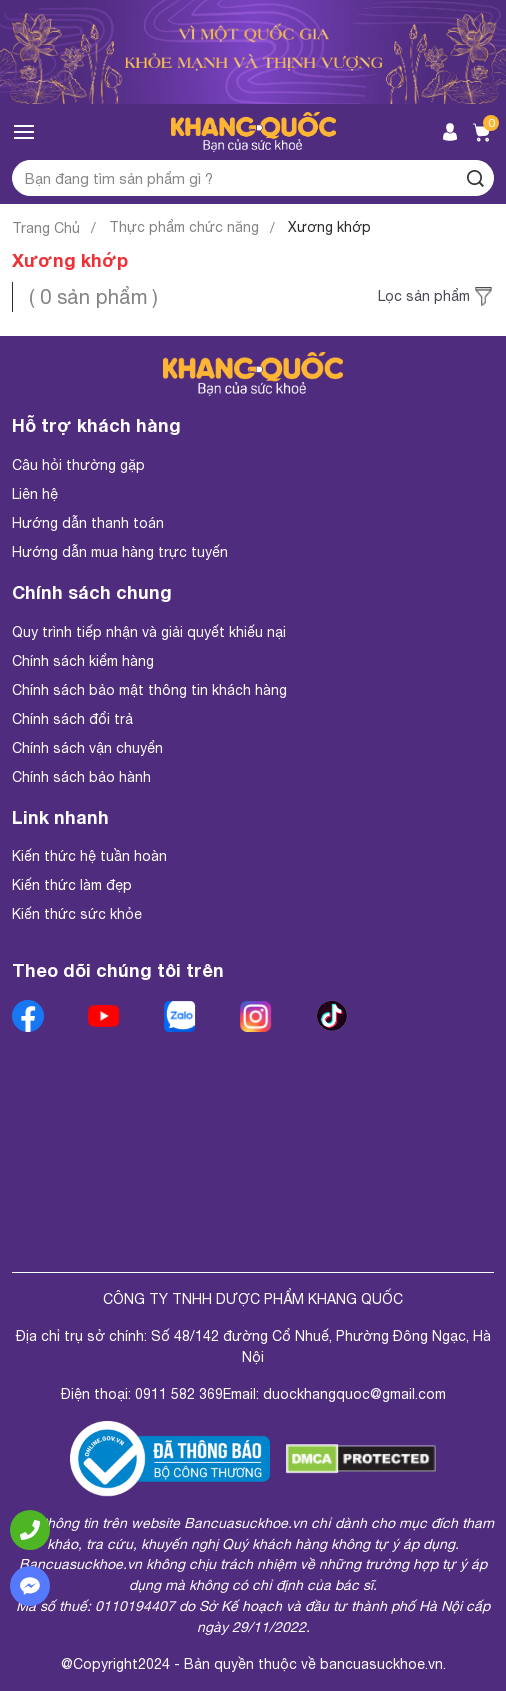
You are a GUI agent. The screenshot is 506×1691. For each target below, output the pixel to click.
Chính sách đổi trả (72, 719)
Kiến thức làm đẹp (72, 885)
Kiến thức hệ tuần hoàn (89, 856)
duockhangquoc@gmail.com (354, 1394)
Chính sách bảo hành (81, 777)
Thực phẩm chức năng (184, 227)
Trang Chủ (46, 228)
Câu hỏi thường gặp (78, 465)
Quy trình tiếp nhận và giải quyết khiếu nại (149, 632)
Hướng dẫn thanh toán (88, 523)
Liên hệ (35, 494)
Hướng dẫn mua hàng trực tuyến (120, 552)
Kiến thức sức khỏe (77, 914)
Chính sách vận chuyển (87, 748)
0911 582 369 (179, 1394)
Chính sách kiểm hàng (83, 661)
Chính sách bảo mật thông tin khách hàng (149, 690)
